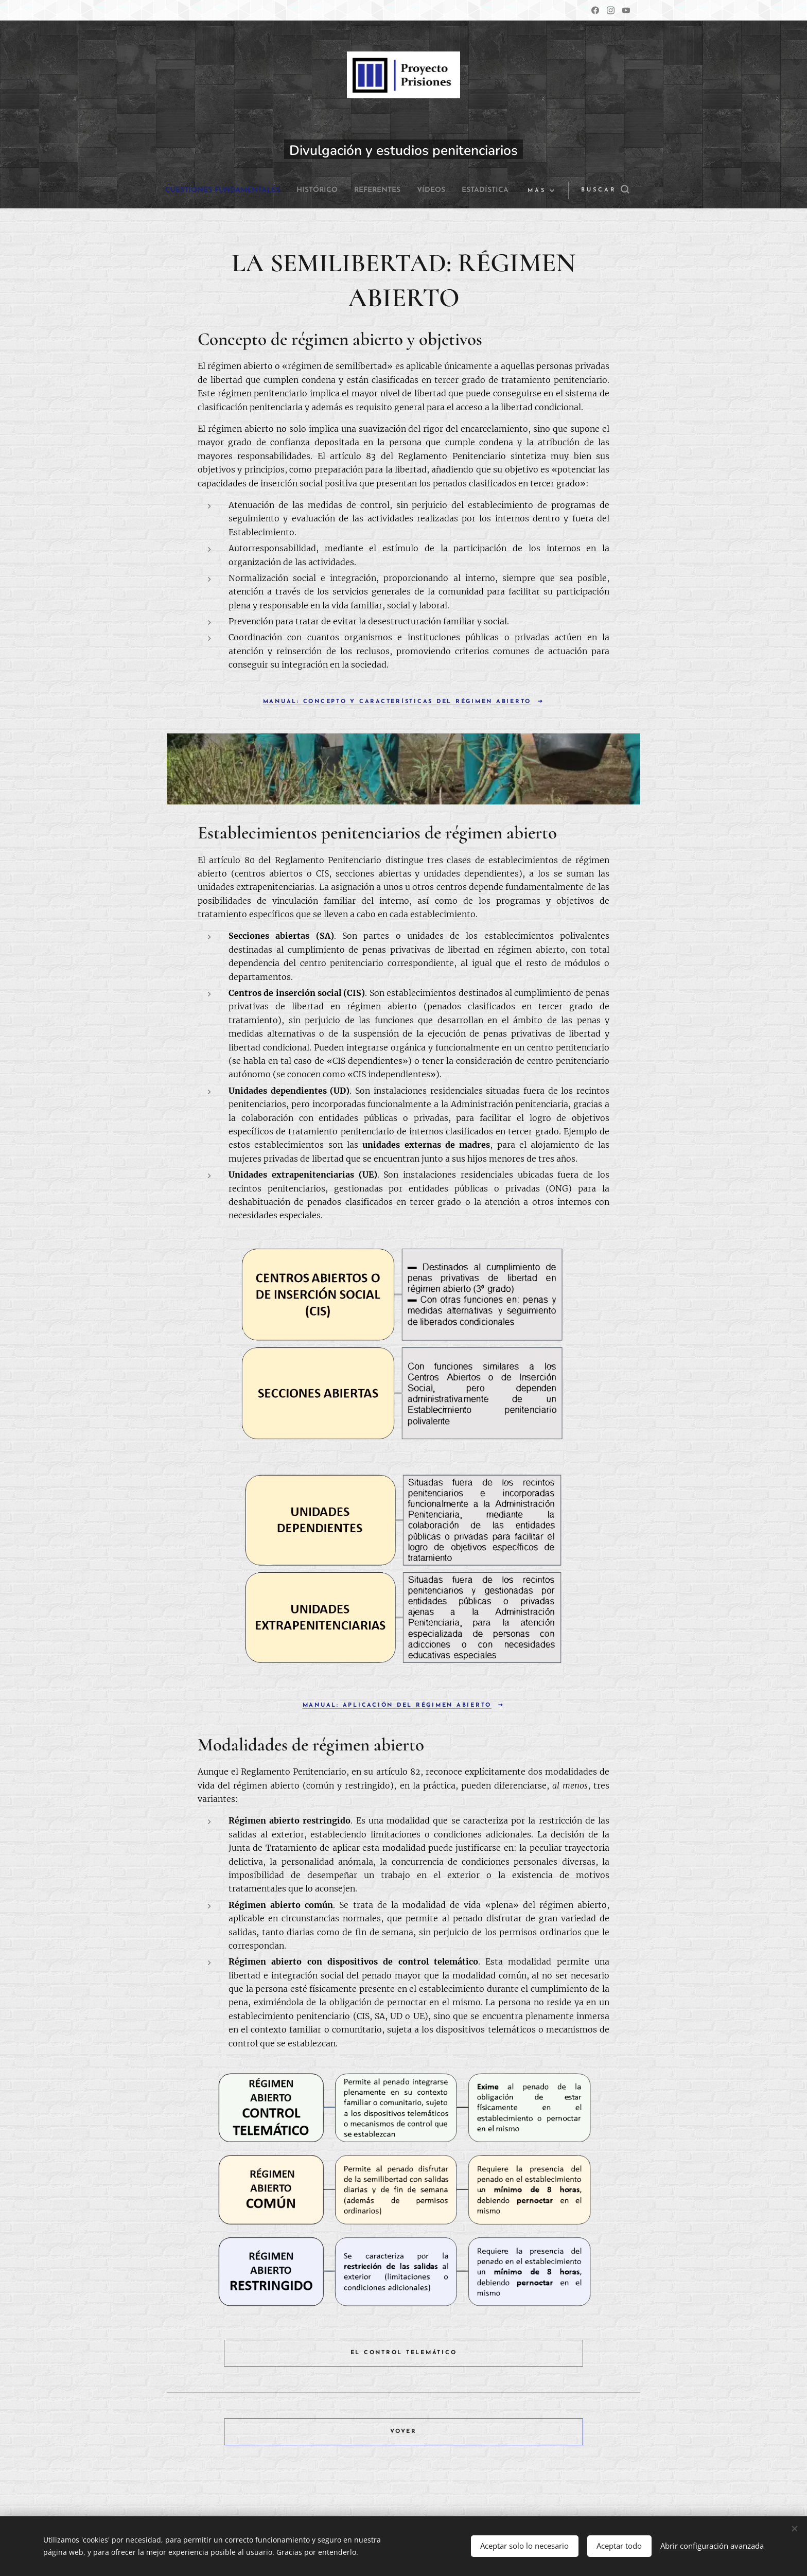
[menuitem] (246, 190)
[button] (598, 190)
